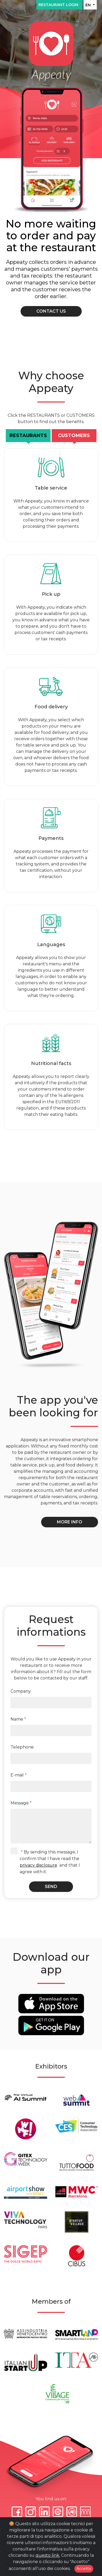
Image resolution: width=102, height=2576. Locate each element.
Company (21, 1691)
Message (21, 1803)
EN (88, 5)
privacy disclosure (38, 1865)
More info (69, 1521)
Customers (74, 435)
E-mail (19, 1775)
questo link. (48, 2555)
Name (18, 1719)
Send (51, 1886)
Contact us (51, 311)
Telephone (22, 1747)
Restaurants (28, 435)
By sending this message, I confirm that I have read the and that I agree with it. (50, 1861)
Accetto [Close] (83, 2568)
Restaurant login (59, 4)
